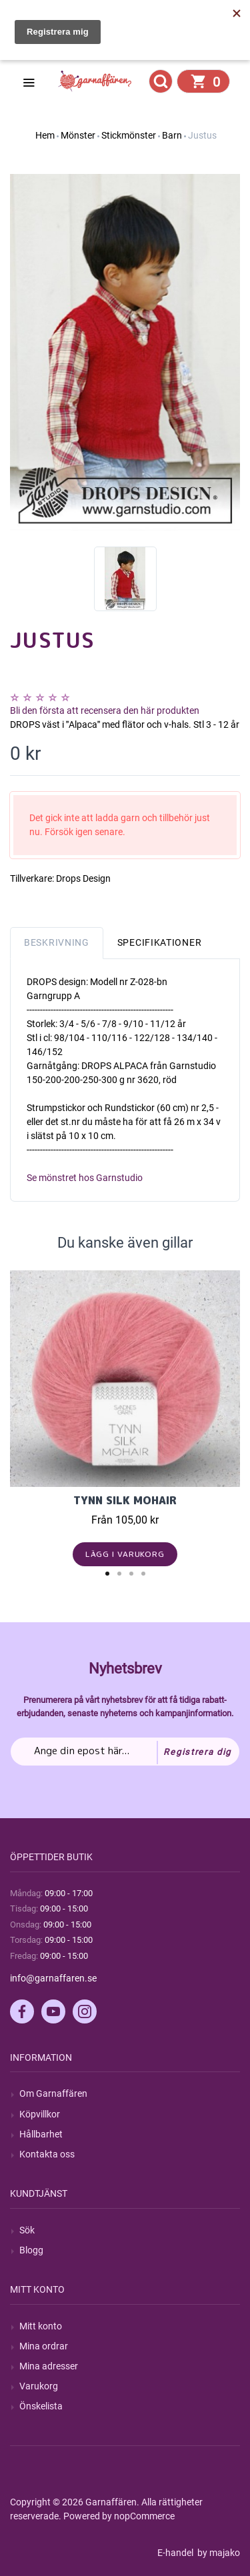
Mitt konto (40, 2326)
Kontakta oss (47, 2154)
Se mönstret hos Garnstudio (85, 1177)
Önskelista (41, 2406)
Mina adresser (48, 2366)
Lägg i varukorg (125, 1554)
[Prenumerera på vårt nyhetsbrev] (125, 1751)
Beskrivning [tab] (56, 942)
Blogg (31, 2250)
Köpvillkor (39, 2114)
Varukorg (38, 2386)
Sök (27, 2230)
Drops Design (83, 878)
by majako (217, 2552)
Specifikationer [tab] (159, 942)
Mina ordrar (43, 2346)
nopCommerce (144, 2516)
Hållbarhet (41, 2134)
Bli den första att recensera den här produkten (104, 710)
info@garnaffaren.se (53, 1978)
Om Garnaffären (53, 2093)
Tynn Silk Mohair (125, 1500)
